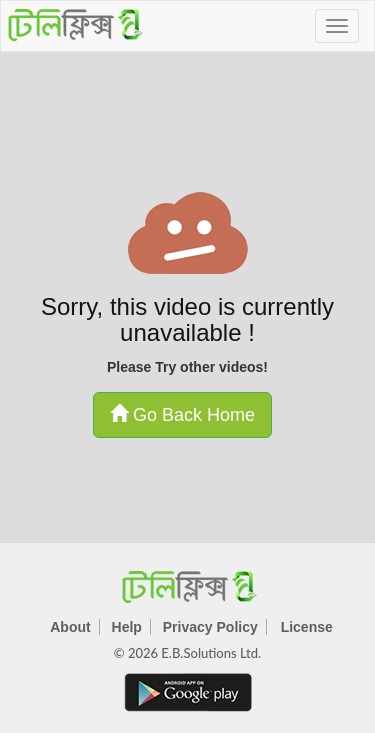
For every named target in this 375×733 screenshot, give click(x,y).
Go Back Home (182, 414)
